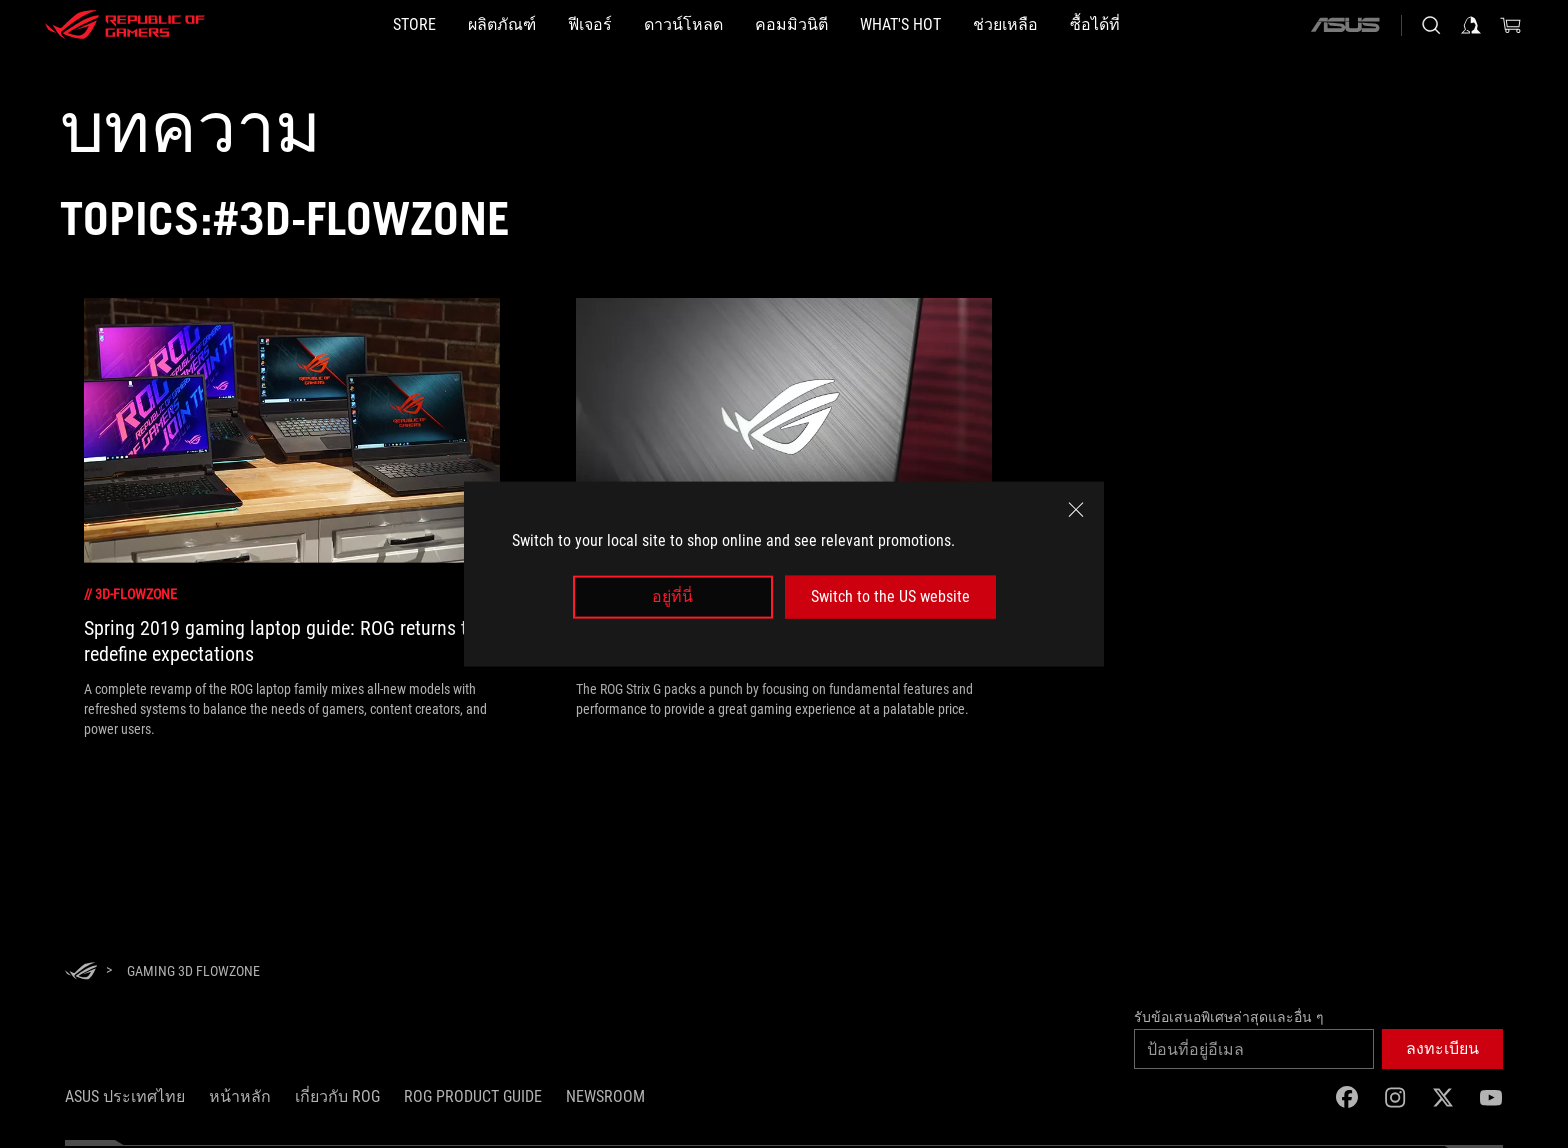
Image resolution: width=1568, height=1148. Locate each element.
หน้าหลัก (240, 1096)
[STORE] (414, 25)
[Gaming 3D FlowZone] (193, 971)
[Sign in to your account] (1471, 25)
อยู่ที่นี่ (672, 596)
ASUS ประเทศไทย (125, 1096)
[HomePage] (81, 972)
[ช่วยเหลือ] (1005, 25)
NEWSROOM (605, 1096)
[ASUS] (1345, 25)
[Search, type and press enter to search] (1431, 25)
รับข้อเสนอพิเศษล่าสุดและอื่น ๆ (1229, 1017)
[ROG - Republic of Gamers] (125, 25)
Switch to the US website (890, 596)
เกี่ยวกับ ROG (337, 1096)
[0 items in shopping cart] (1511, 25)
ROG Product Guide (473, 1096)
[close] (1076, 510)
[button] (1442, 1049)
